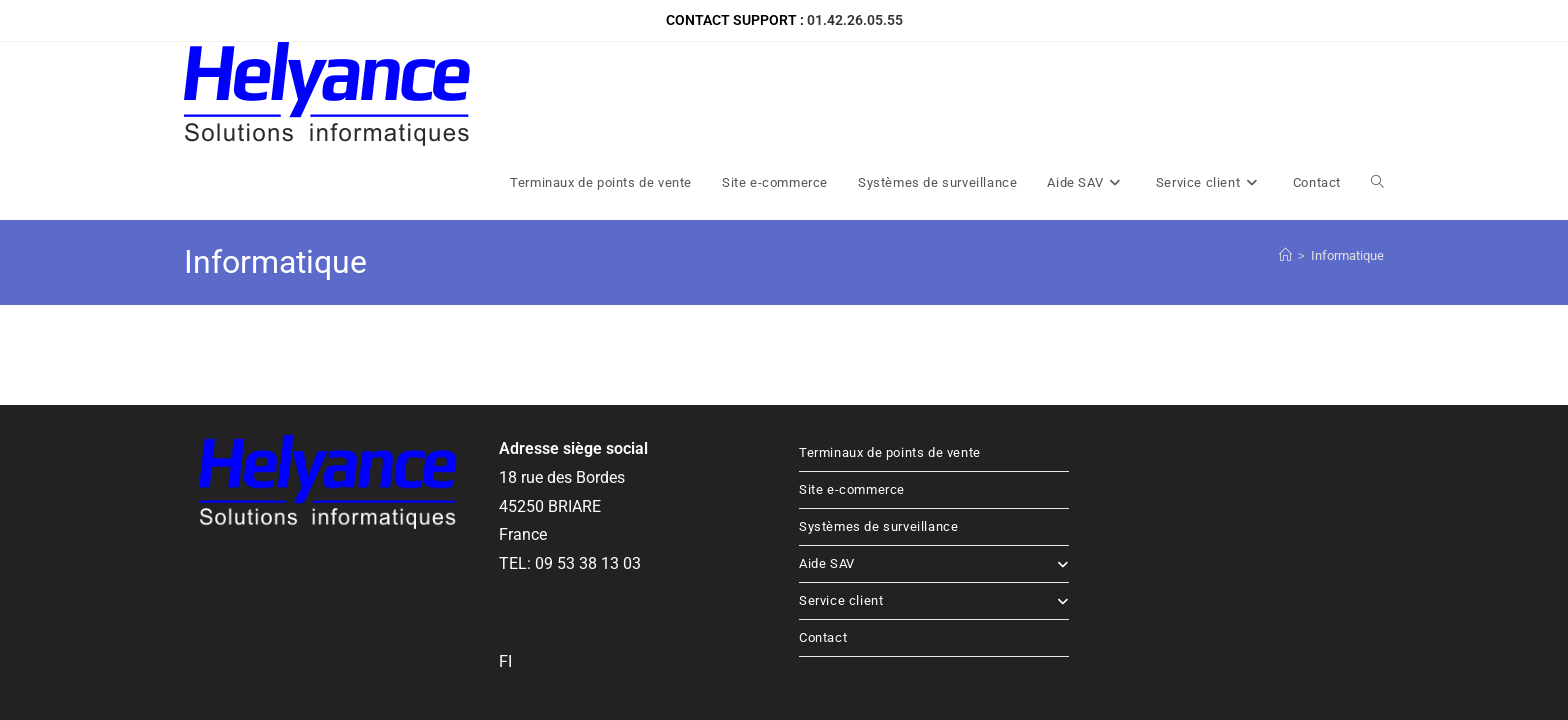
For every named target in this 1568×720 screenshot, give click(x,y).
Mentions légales (1181, 644)
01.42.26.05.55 (855, 20)
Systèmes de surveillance (878, 422)
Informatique (1347, 151)
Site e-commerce (852, 385)
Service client (934, 496)
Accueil (1047, 644)
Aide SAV (934, 459)
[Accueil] (1285, 151)
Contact (823, 533)
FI (505, 557)
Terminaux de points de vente (890, 348)
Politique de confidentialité (1312, 644)
